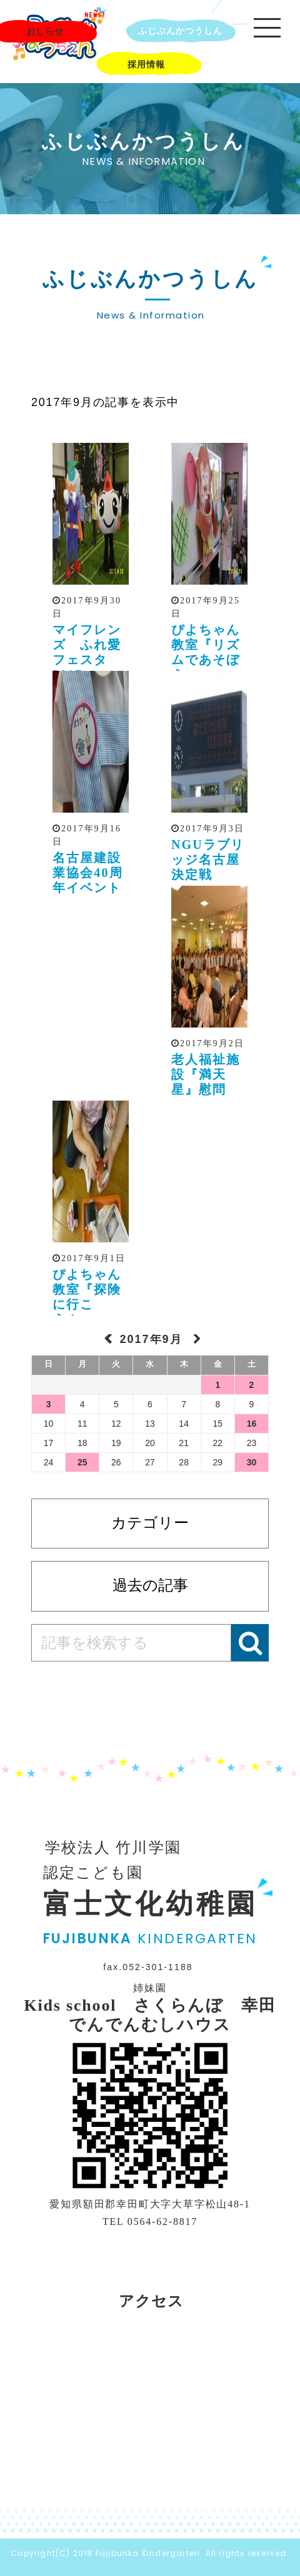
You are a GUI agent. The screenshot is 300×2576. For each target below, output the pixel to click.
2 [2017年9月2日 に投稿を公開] (251, 1385)
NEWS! (95, 15)
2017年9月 (152, 1339)
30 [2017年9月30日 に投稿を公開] (252, 1462)
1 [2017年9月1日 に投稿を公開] (217, 1385)
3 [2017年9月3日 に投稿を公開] (48, 1404)
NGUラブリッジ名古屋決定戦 (207, 859)
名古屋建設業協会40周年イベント (87, 872)
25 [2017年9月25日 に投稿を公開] (83, 1462)
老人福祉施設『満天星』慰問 (206, 1074)
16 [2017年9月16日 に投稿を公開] (252, 1424)
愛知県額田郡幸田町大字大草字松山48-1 (149, 2204)
